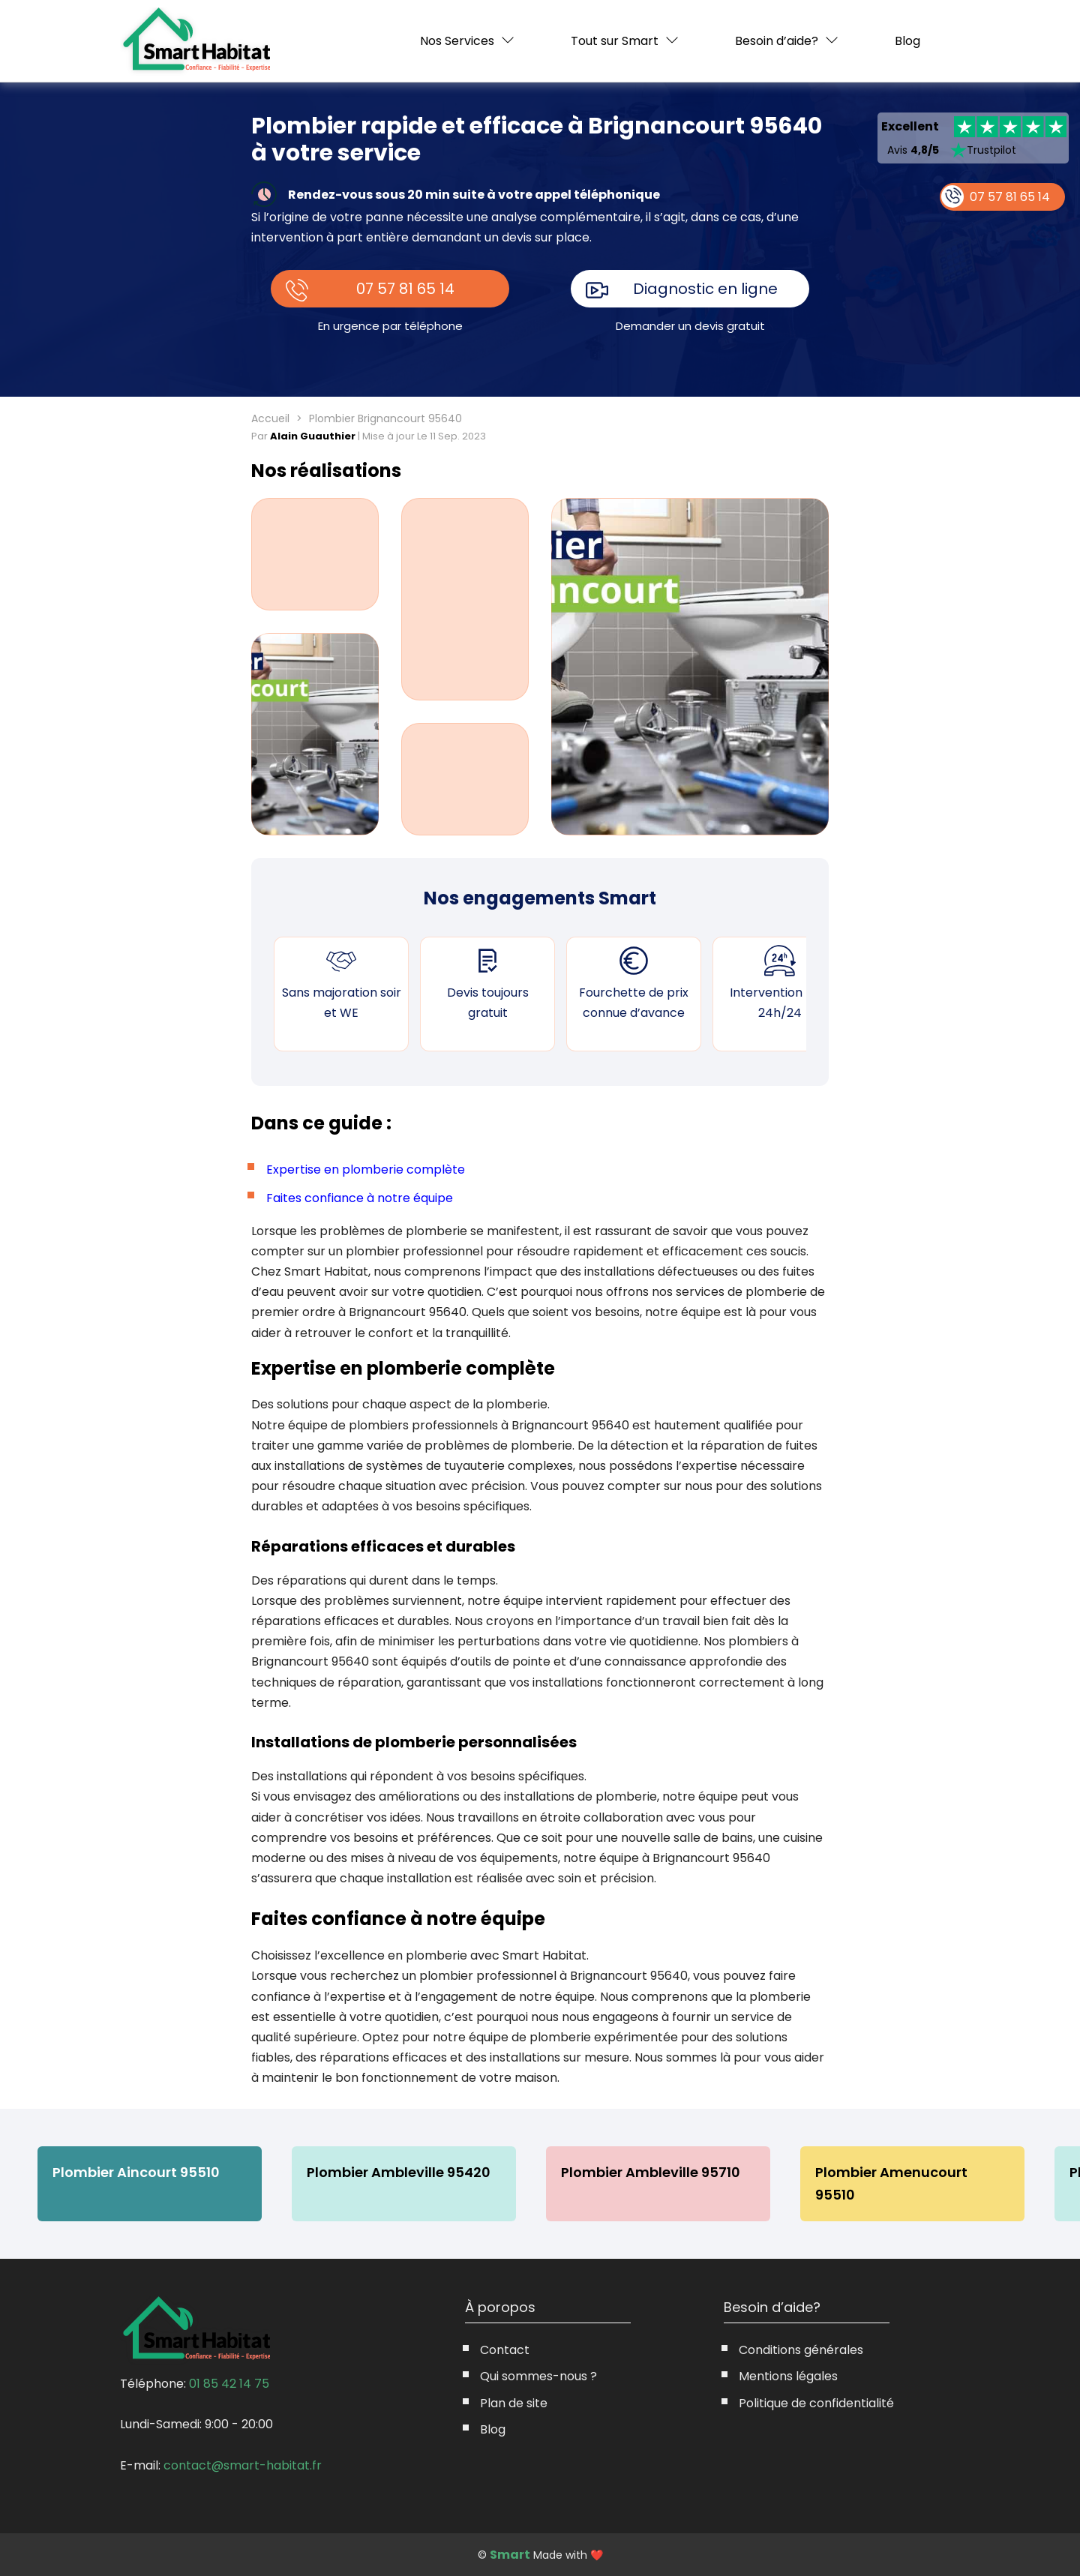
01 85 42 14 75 (229, 2383)
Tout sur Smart (614, 40)
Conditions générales (801, 2350)
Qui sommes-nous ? (538, 2376)
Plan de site (514, 2403)
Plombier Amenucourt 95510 (915, 2172)
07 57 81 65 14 (406, 288)
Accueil (270, 418)
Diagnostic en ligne (706, 288)
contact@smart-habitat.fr (243, 2465)
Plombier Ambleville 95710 (652, 2172)
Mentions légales (788, 2376)
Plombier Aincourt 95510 (136, 2172)
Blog (907, 41)
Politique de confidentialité (816, 2403)
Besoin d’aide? (776, 40)
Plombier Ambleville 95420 (399, 2172)
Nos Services (457, 40)
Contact (505, 2350)
